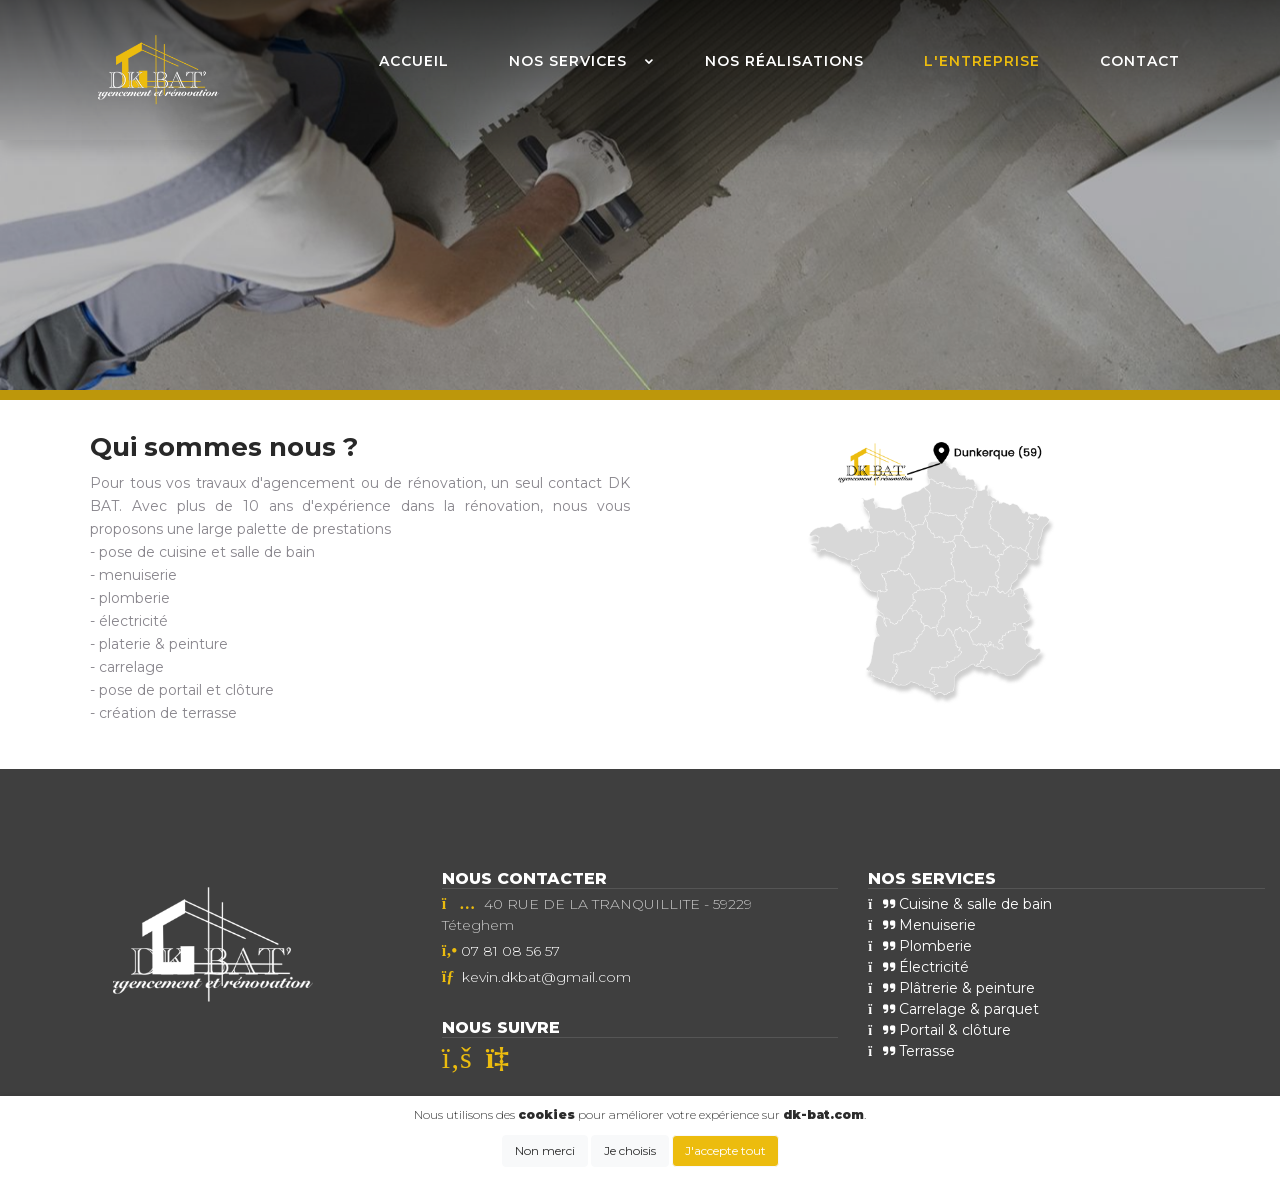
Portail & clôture (939, 1030)
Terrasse (911, 1051)
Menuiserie (922, 925)
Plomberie (920, 946)
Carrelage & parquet (953, 1009)
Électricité (918, 967)
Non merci (545, 1150)
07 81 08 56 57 (510, 951)
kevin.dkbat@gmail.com (546, 977)
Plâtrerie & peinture (951, 988)
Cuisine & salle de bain (960, 904)
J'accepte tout (725, 1150)
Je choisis (630, 1150)
